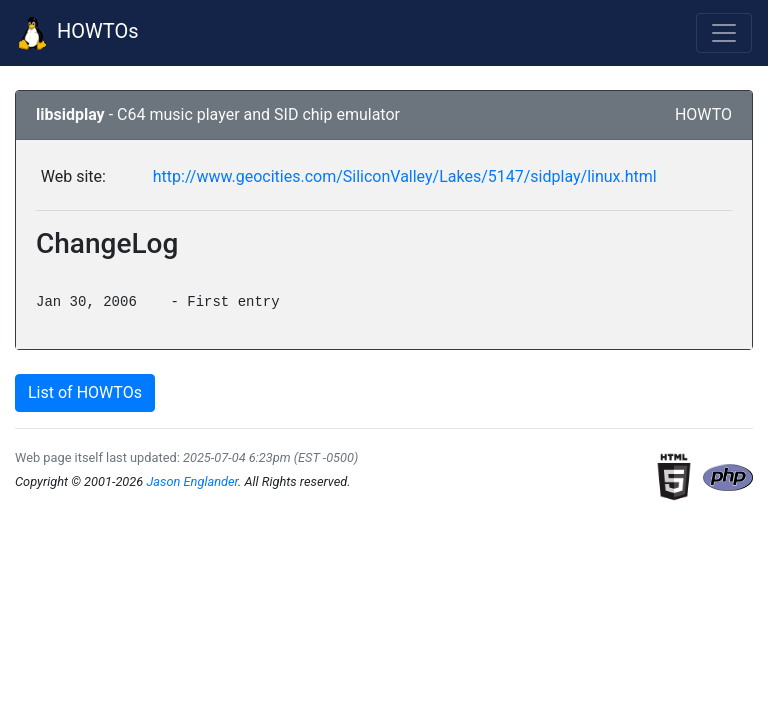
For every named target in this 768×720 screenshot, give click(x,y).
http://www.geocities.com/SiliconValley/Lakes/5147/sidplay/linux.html (405, 176)
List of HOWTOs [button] (85, 392)
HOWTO (703, 114)
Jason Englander (192, 481)
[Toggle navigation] (724, 33)
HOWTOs (77, 33)
